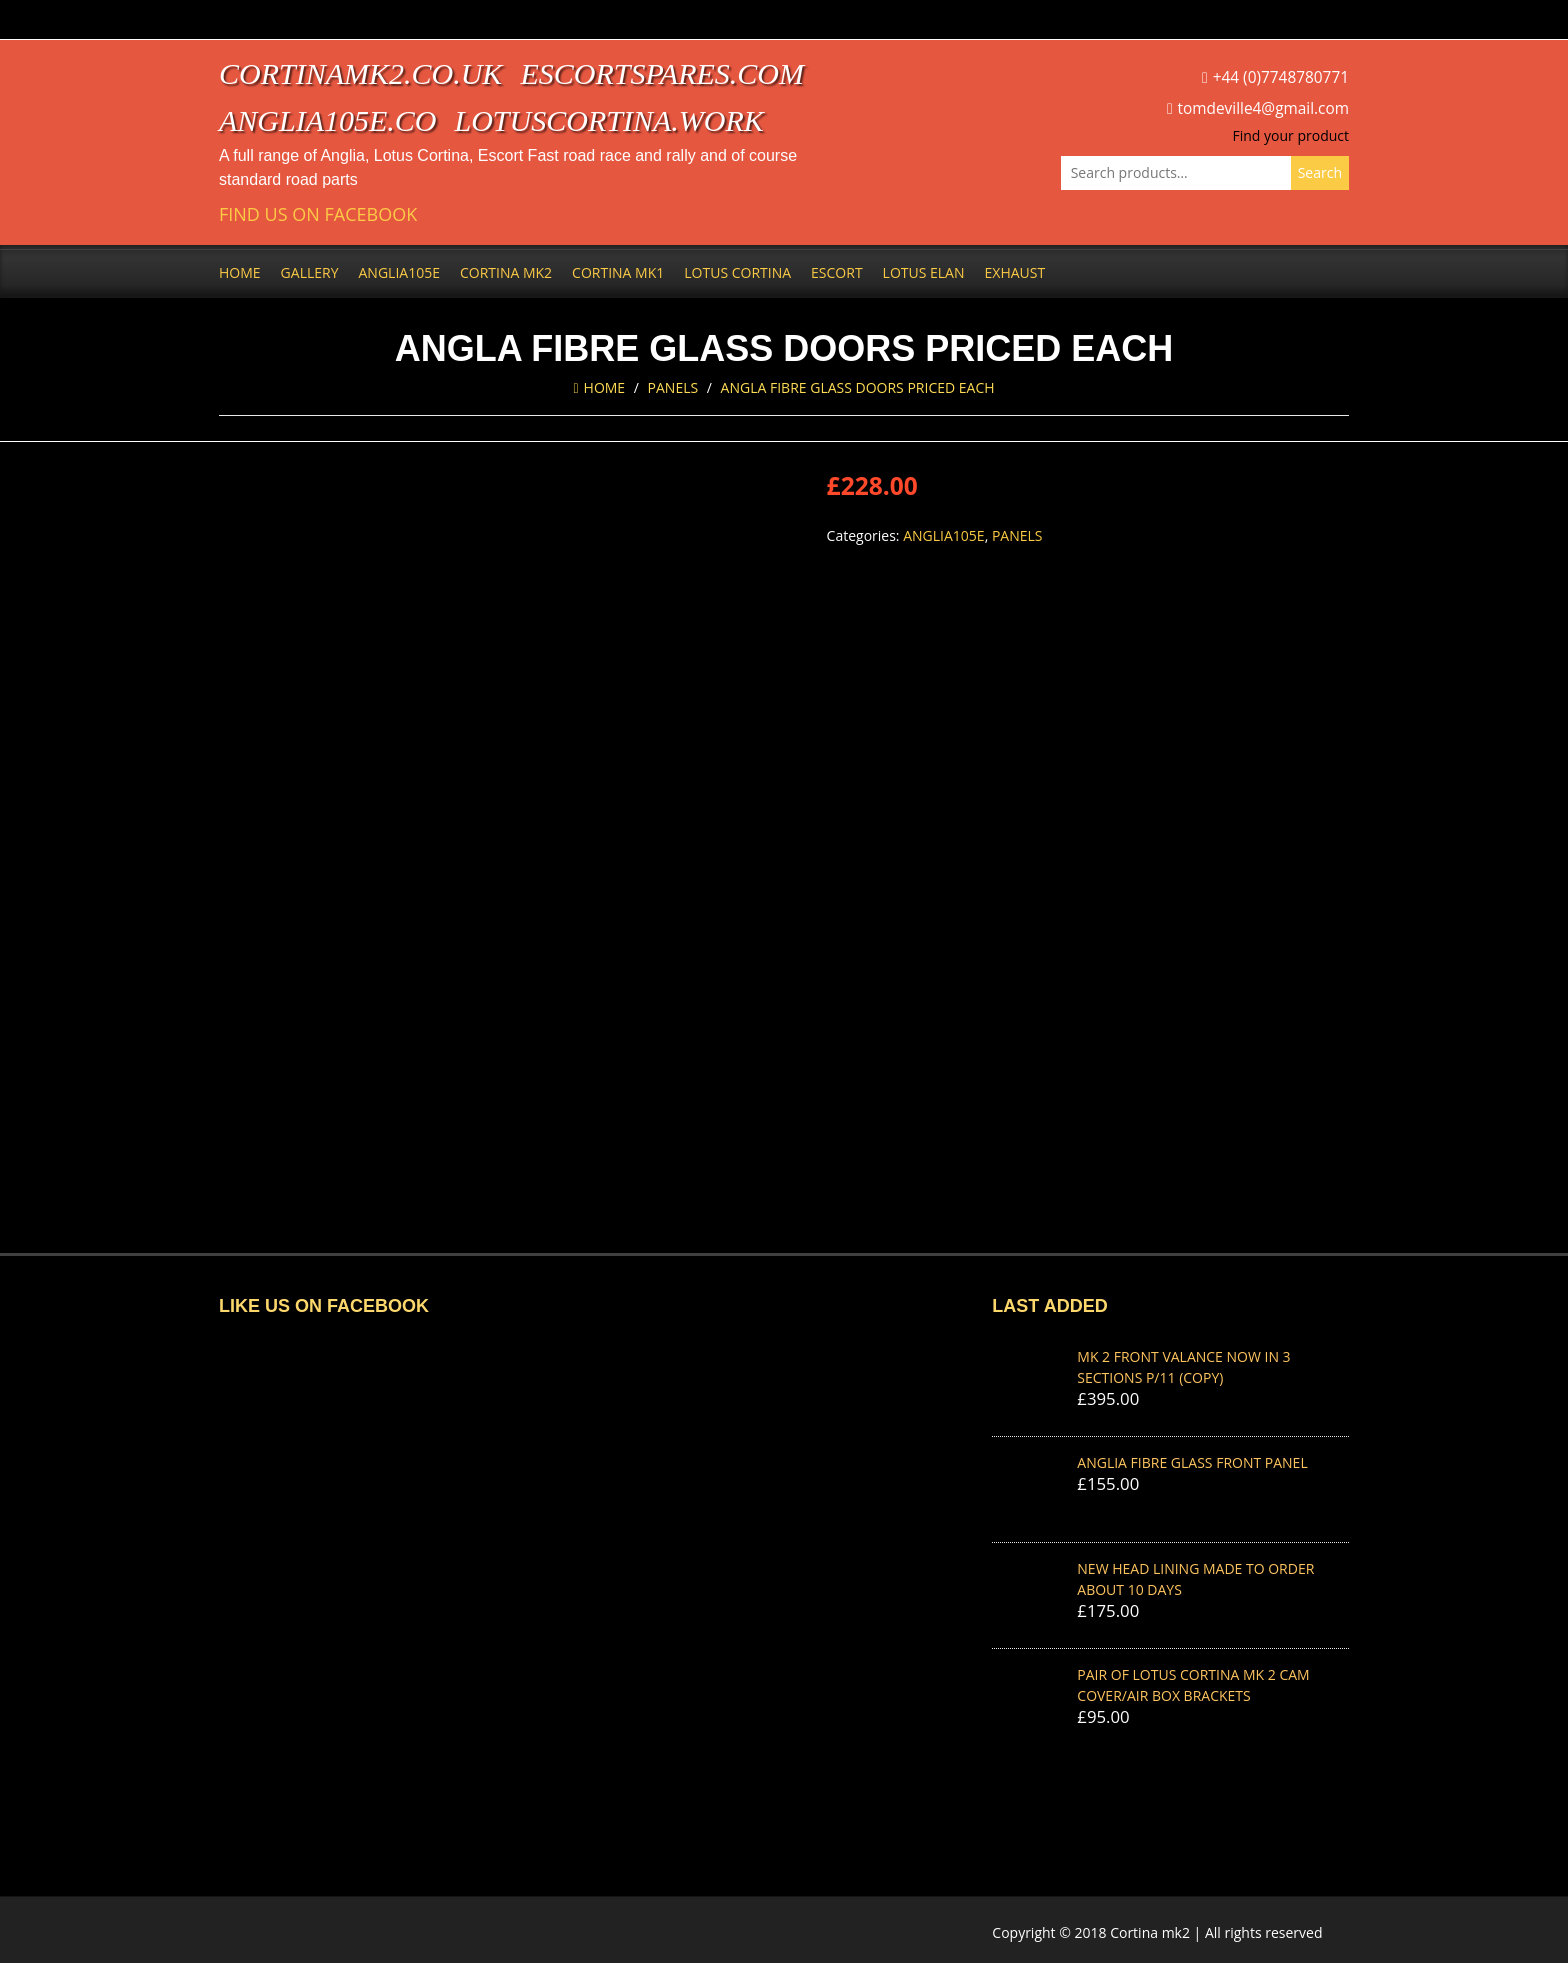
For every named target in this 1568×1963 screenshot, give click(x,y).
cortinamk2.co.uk (360, 73)
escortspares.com (662, 73)
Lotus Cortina (737, 272)
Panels (673, 387)
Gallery (310, 272)
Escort (837, 272)
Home (240, 272)
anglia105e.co (328, 120)
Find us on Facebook (318, 214)
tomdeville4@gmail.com (1263, 108)
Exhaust (1015, 272)
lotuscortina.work (609, 120)
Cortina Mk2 (506, 272)
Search (1320, 172)
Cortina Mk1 (618, 272)
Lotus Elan (924, 272)
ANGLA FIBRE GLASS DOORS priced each (858, 387)
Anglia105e (399, 272)
